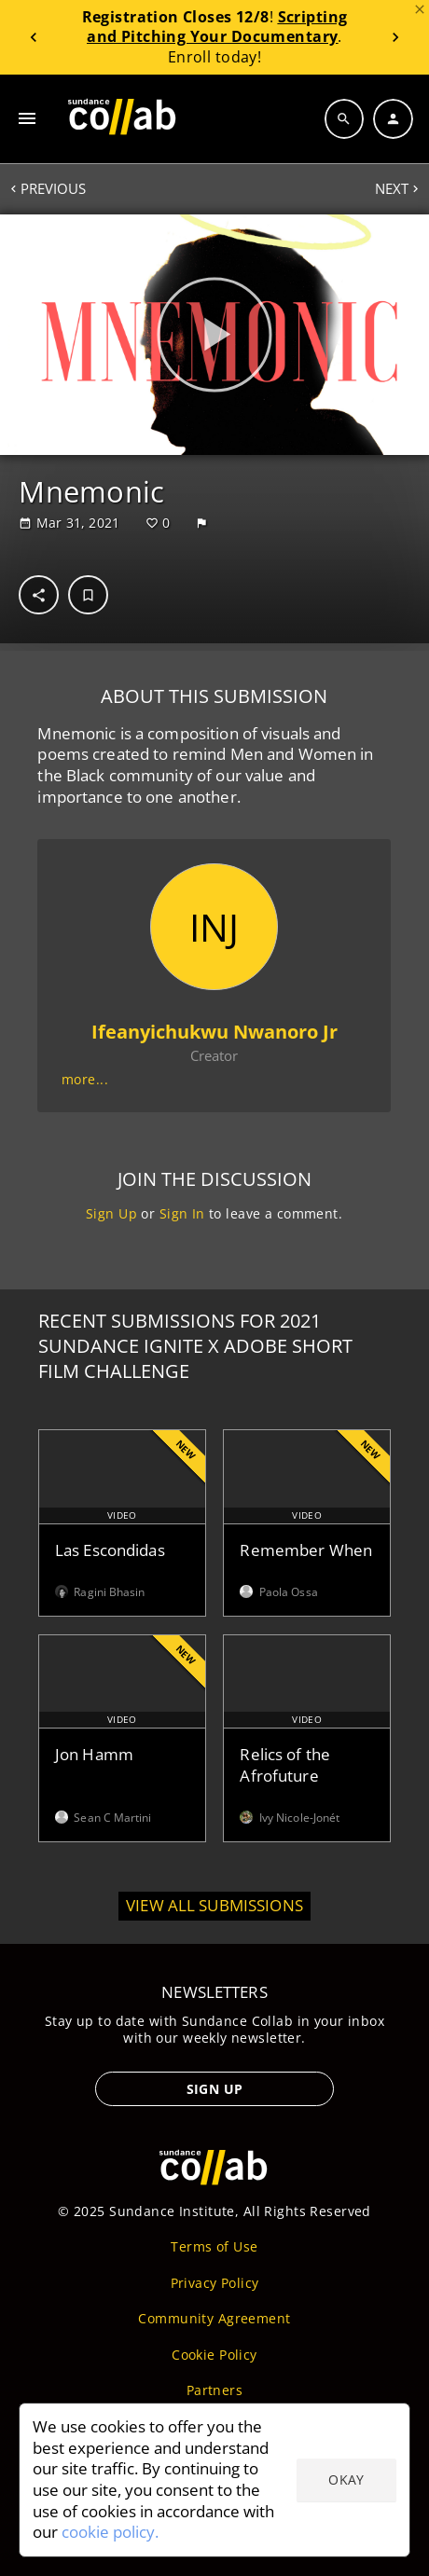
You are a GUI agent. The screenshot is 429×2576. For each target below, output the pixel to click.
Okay (346, 2479)
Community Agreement (214, 2318)
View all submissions (214, 1905)
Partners (214, 2390)
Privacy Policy (215, 2283)
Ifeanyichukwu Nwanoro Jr (214, 1032)
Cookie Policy (214, 2354)
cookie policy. (110, 2531)
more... (85, 1079)
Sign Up (111, 1213)
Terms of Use (214, 2246)
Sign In (182, 1213)
